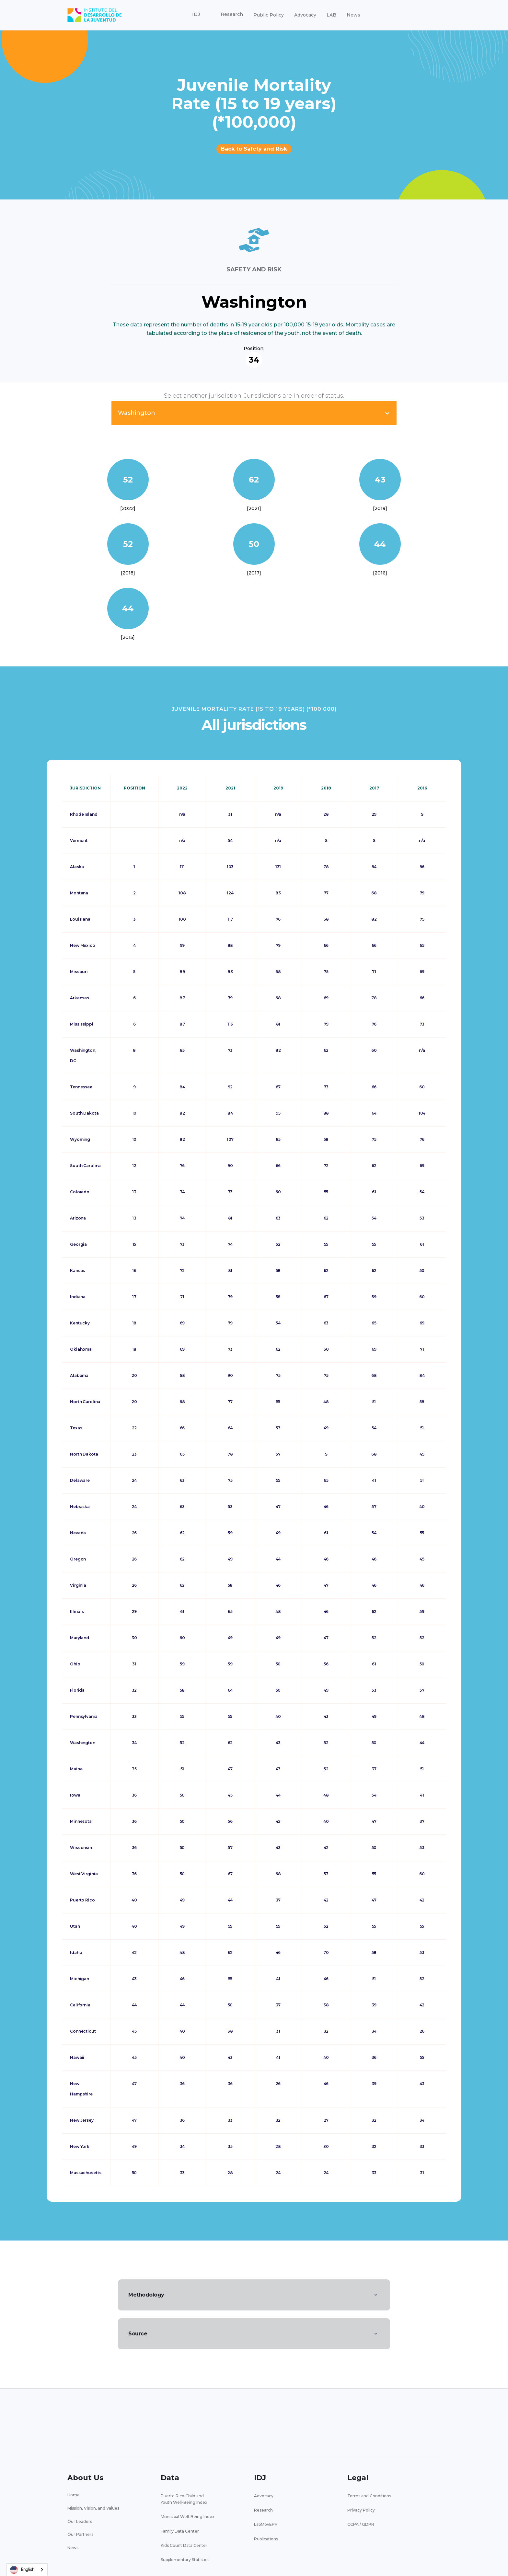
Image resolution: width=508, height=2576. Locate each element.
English (22, 2570)
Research (263, 2510)
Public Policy (268, 15)
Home (73, 2494)
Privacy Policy (361, 2510)
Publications (266, 2538)
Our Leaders (79, 2521)
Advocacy (305, 15)
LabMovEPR (266, 2524)
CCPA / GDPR (360, 2524)
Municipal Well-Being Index (187, 2516)
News (353, 15)
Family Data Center (180, 2531)
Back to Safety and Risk (254, 149)
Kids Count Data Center (184, 2545)
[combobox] (27, 2569)
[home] (94, 15)
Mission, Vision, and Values (93, 2508)
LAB (331, 15)
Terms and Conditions (369, 2495)
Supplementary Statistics (185, 2559)
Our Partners (80, 2534)
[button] (196, 14)
